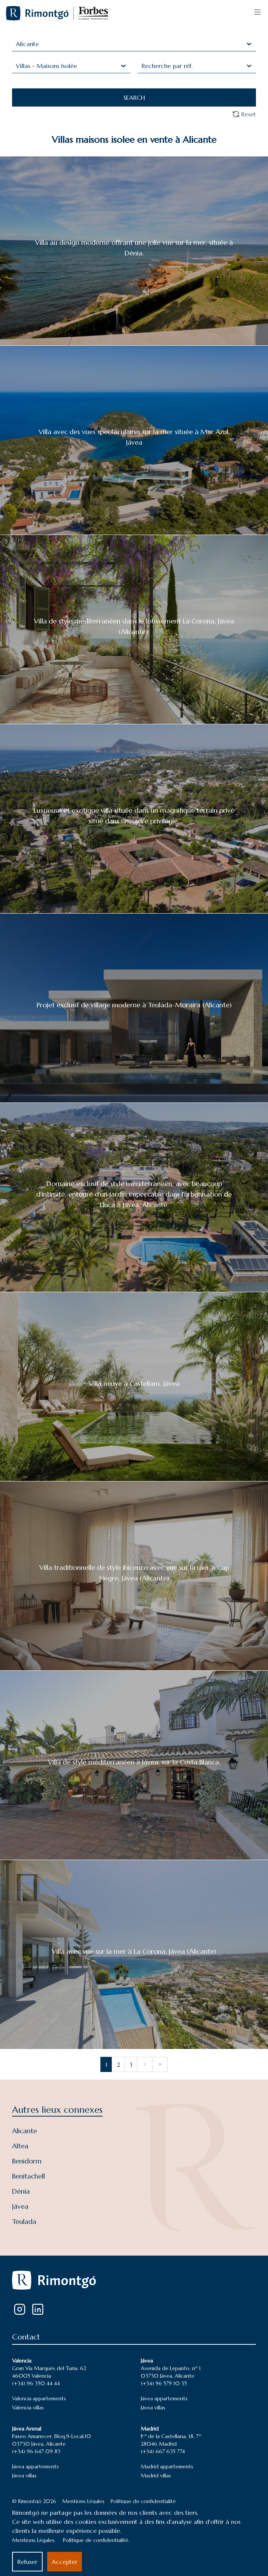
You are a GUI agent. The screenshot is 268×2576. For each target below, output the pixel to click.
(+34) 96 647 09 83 (36, 2451)
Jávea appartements (164, 2398)
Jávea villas (153, 2407)
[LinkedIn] (37, 2309)
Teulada (24, 2221)
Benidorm (27, 2161)
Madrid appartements (167, 2466)
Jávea (20, 2206)
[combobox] (17, 43)
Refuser (27, 2561)
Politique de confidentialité (143, 2501)
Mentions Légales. (33, 2540)
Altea (20, 2146)
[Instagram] (19, 2309)
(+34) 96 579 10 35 (164, 2383)
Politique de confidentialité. (96, 2540)
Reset (244, 114)
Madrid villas (156, 2475)
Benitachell (28, 2176)
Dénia (21, 2191)
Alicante (24, 2130)
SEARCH (134, 97)
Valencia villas (28, 2407)
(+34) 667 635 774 (163, 2451)
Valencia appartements (39, 2398)
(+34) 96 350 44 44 (36, 2383)
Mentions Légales (83, 2501)
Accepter (64, 2561)
